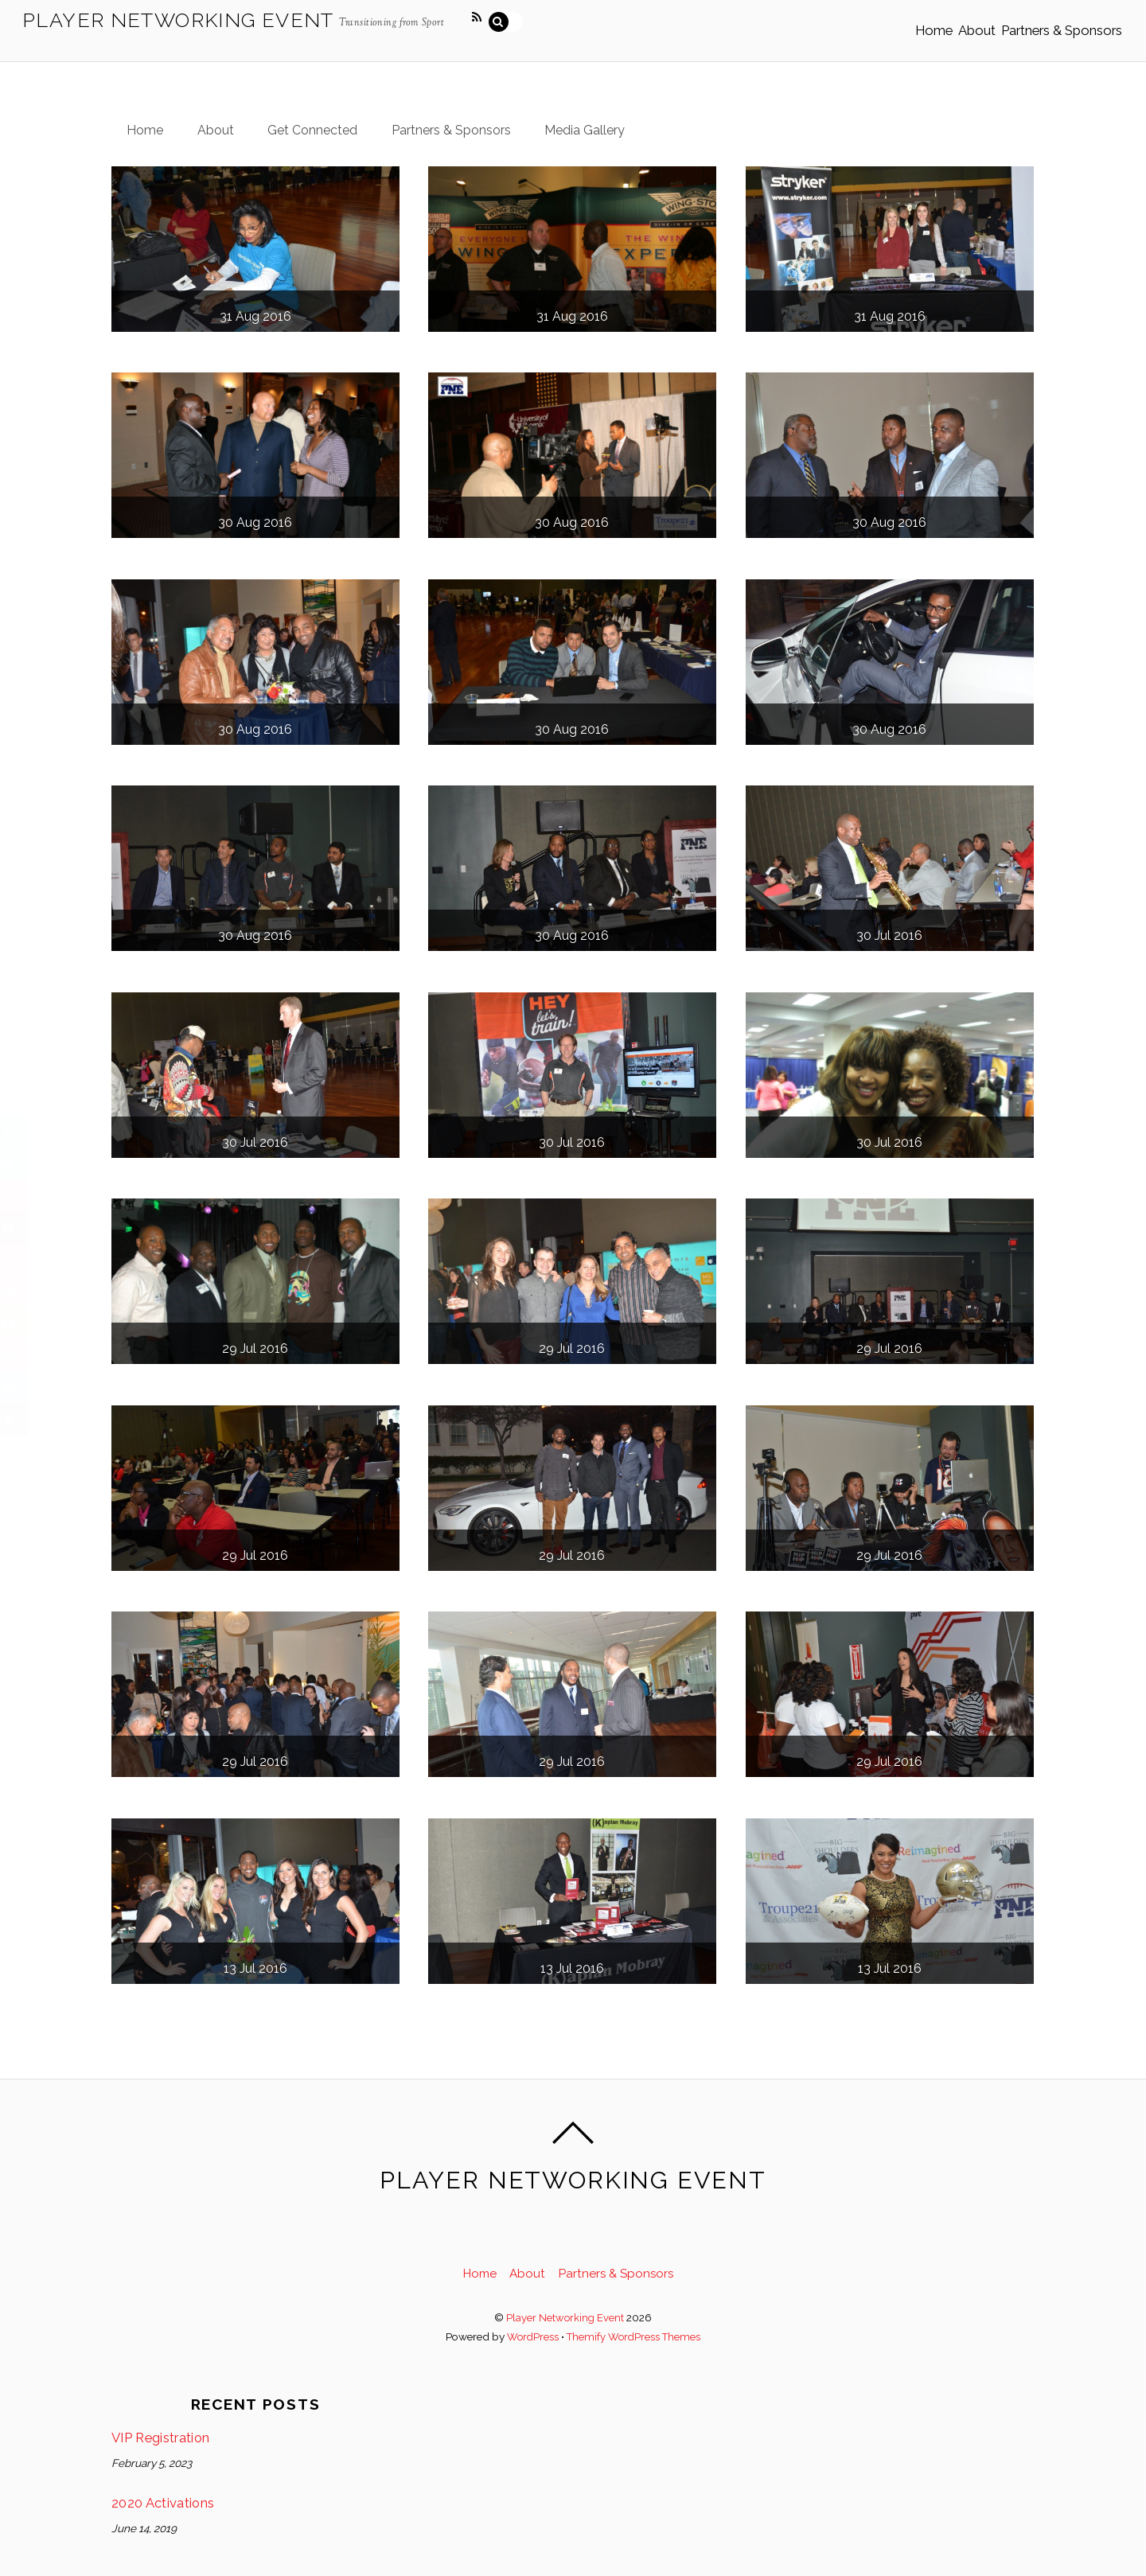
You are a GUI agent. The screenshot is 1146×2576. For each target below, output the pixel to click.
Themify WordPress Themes (634, 2323)
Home (893, 22)
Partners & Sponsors (1053, 22)
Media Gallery (602, 115)
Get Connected (322, 115)
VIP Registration (165, 2425)
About (953, 22)
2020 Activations (166, 2492)
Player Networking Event (565, 2303)
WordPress (530, 2323)
